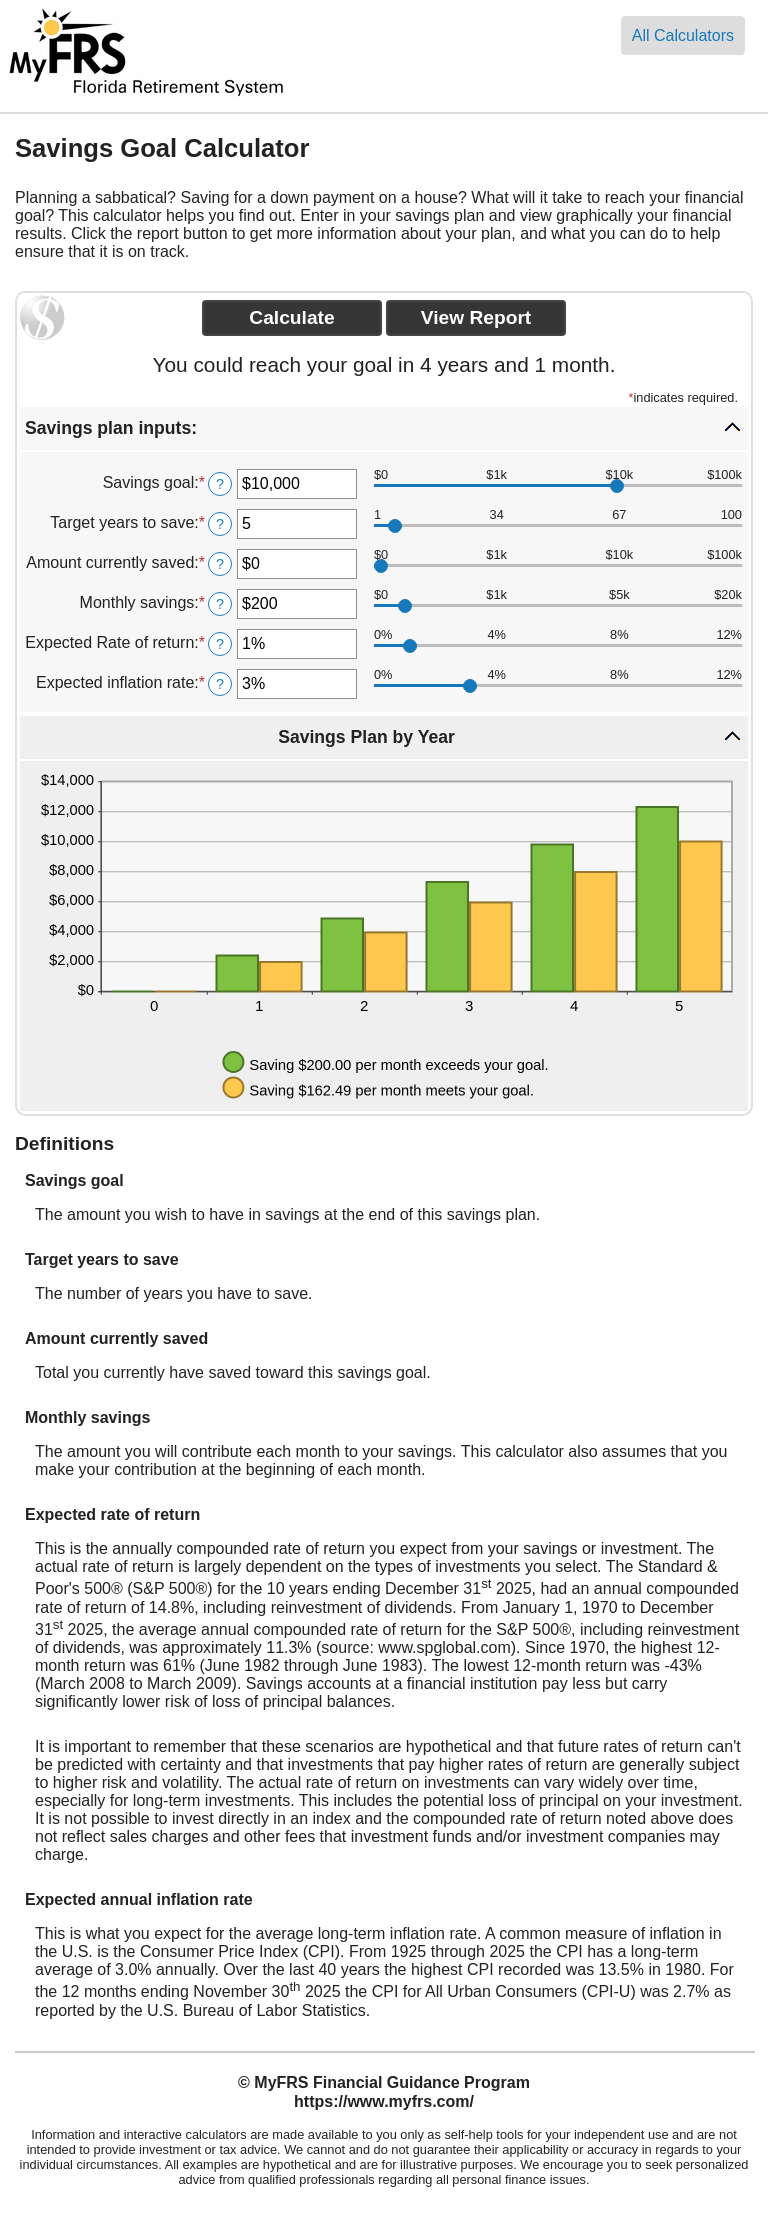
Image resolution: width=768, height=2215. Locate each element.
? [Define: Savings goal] (220, 484)
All (683, 35)
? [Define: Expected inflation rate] (220, 684)
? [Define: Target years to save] (220, 524)
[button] (384, 428)
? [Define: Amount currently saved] (220, 564)
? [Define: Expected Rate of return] (220, 644)
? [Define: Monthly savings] (220, 604)
